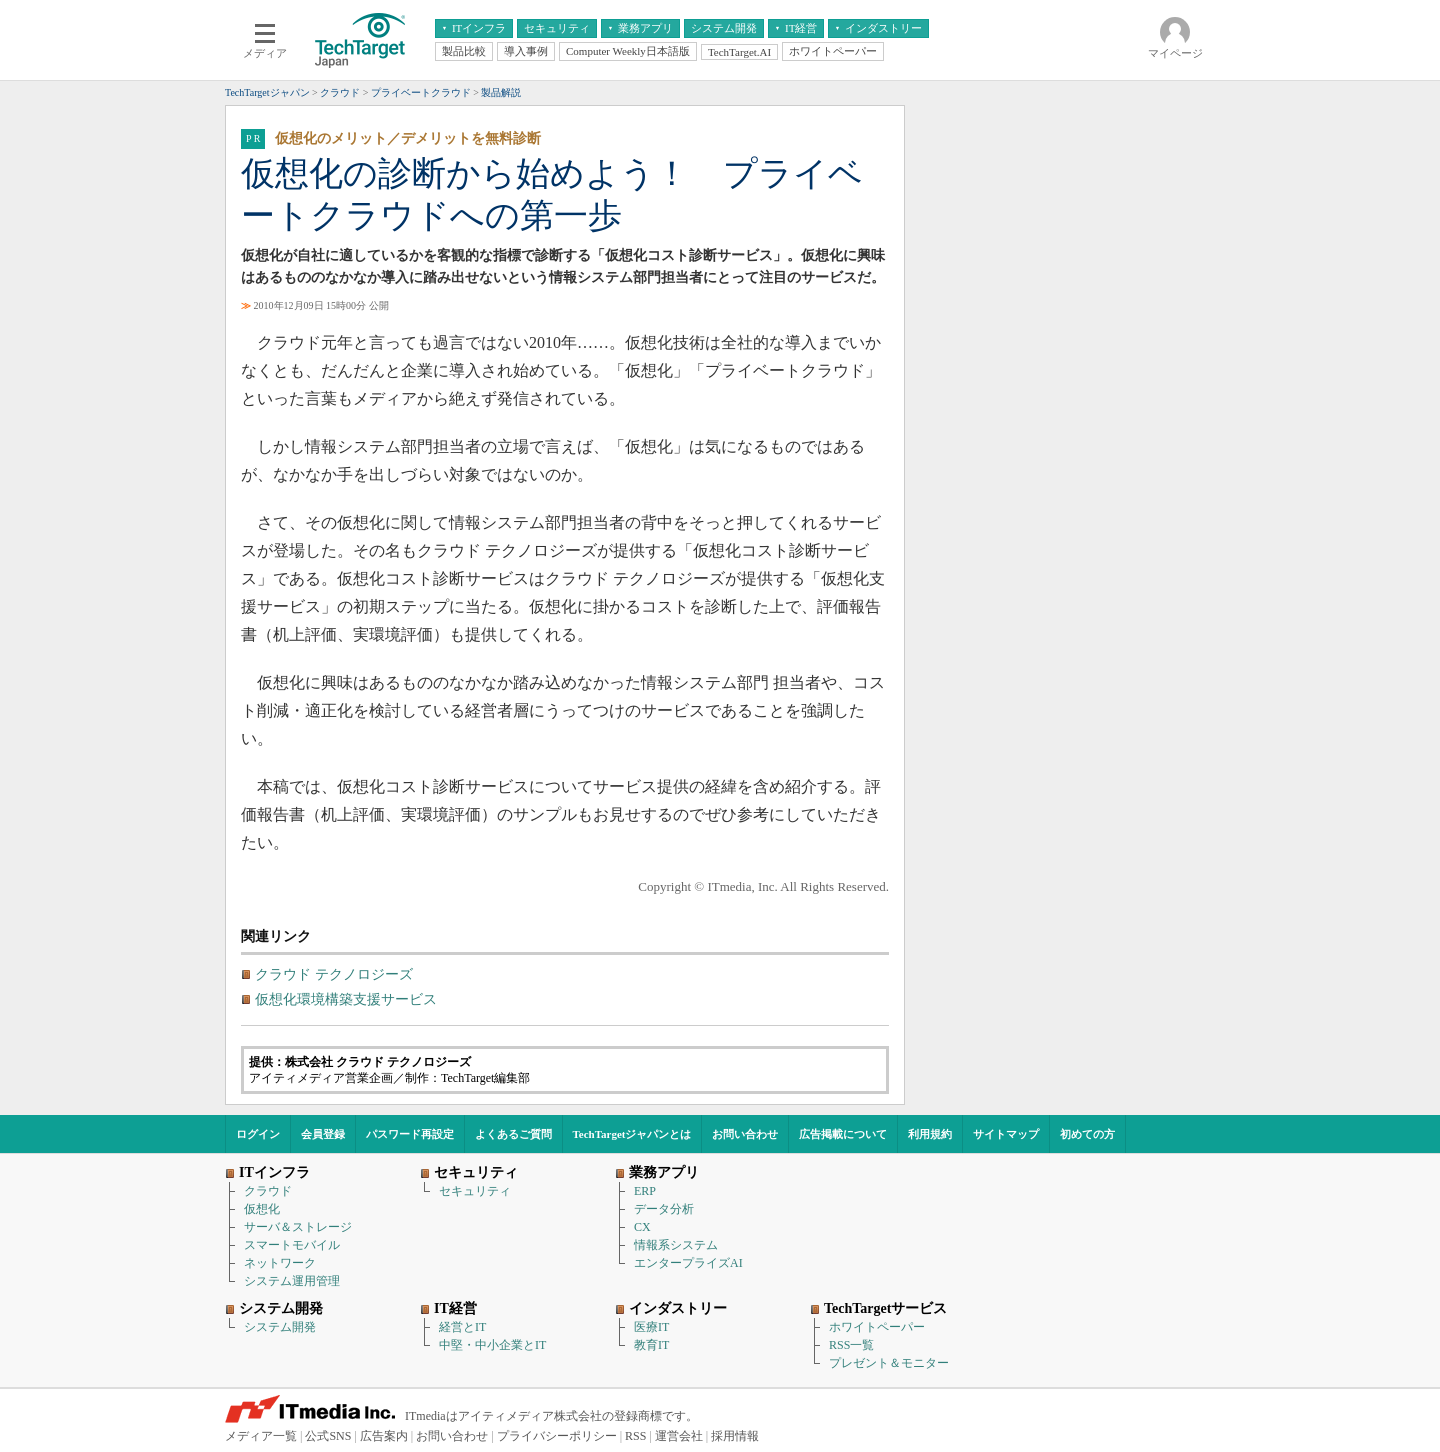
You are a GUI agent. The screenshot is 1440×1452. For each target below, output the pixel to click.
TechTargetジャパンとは (632, 1134)
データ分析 (664, 1209)
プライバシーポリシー (557, 1436)
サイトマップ (1006, 1134)
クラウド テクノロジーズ (334, 974)
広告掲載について (843, 1134)
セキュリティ (475, 1191)
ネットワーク (280, 1263)
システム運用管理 (292, 1281)
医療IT (651, 1327)
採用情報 (735, 1436)
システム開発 (280, 1327)
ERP (645, 1191)
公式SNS (328, 1436)
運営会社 (679, 1436)
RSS (635, 1436)
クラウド (268, 1191)
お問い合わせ (745, 1134)
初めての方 (1087, 1134)
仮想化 (262, 1209)
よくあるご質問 (513, 1134)
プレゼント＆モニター (889, 1363)
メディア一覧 (261, 1436)
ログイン (258, 1134)
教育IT (651, 1345)
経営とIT (462, 1327)
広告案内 (384, 1436)
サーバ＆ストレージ (298, 1227)
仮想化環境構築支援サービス (346, 999)
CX (642, 1227)
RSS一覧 (851, 1345)
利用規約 (930, 1134)
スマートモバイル (292, 1245)
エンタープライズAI (688, 1263)
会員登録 (323, 1134)
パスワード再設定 (410, 1134)
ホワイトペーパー (877, 1327)
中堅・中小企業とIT (492, 1345)
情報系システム (676, 1245)
